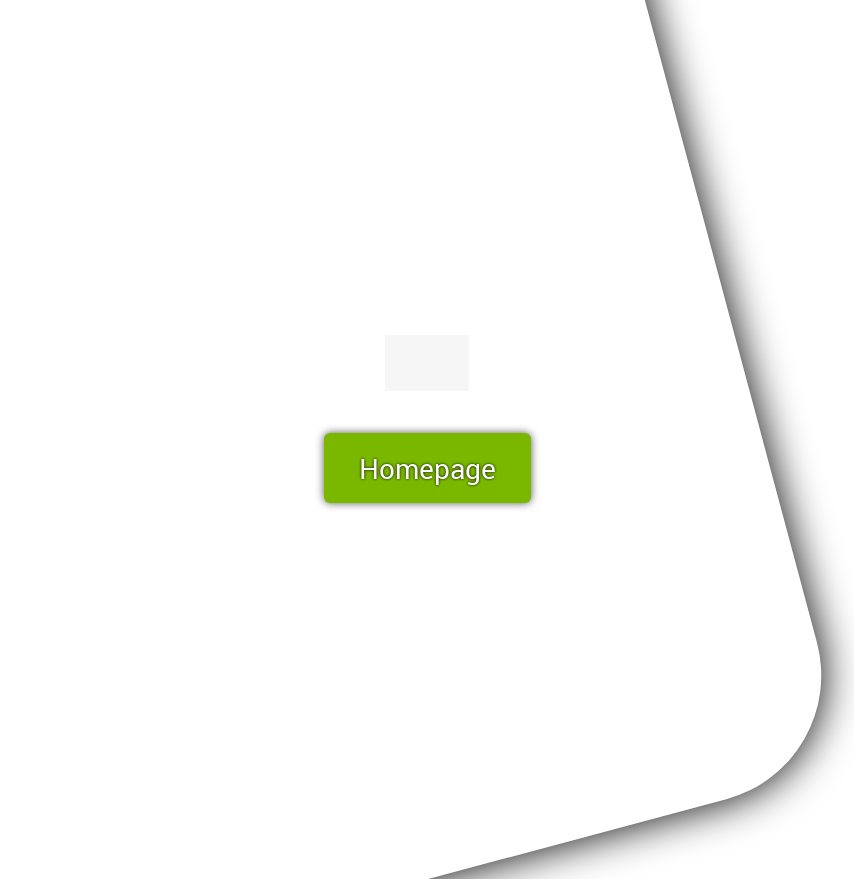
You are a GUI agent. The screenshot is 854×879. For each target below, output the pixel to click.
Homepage (427, 468)
